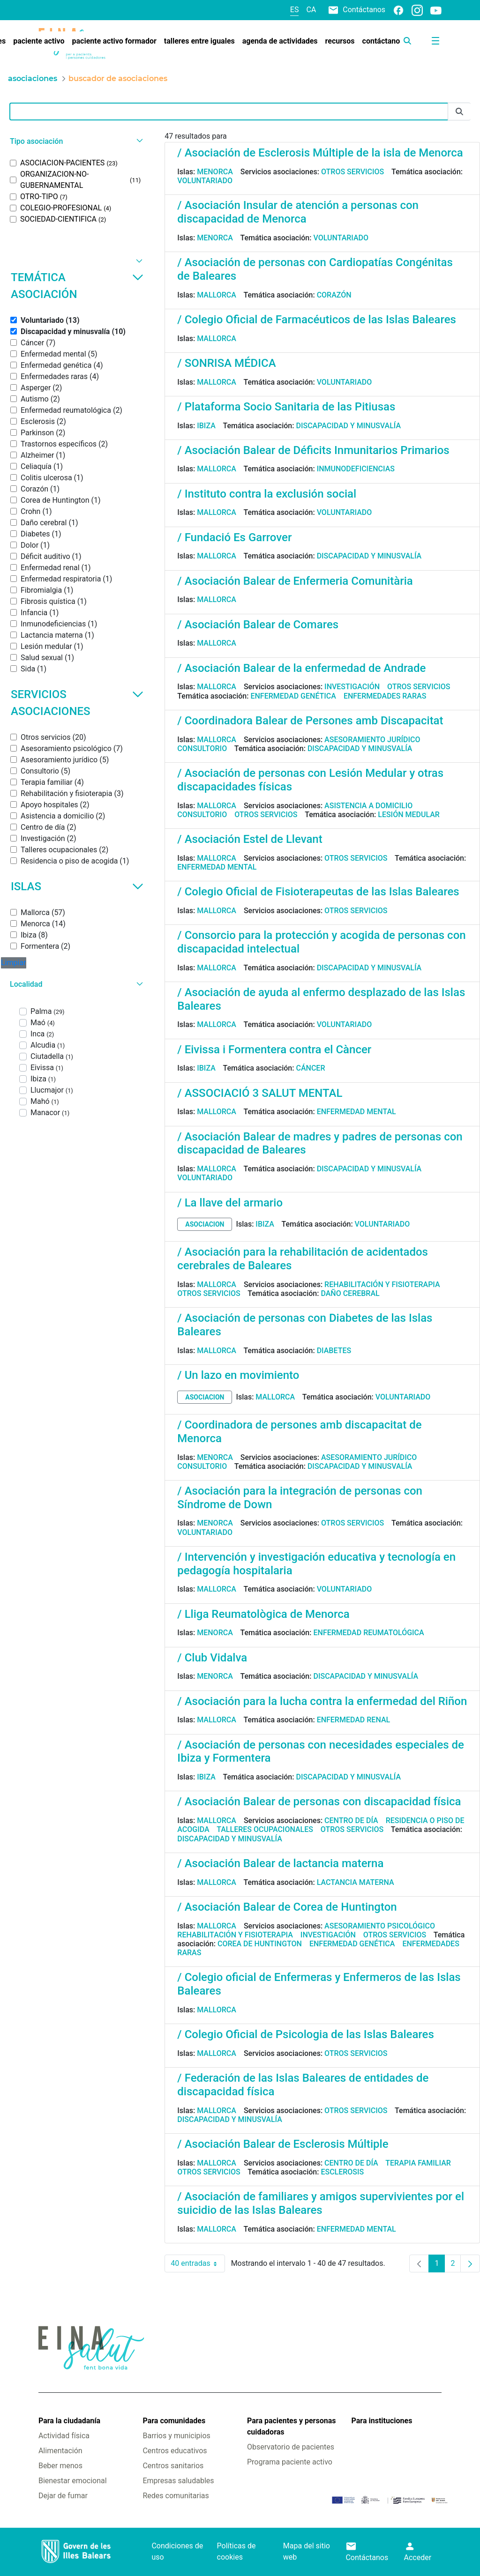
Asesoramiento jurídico (372, 739)
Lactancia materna (355, 1882)
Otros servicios (352, 171)
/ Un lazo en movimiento (238, 1375)
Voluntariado (204, 180)
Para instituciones (382, 2420)
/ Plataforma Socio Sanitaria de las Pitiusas (286, 406)
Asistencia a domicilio (368, 805)
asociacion (204, 1224)
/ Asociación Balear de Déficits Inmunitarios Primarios (313, 450)
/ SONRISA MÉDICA (226, 363)
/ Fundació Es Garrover (234, 537)
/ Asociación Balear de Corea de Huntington (287, 1906)
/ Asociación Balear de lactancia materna (280, 1863)
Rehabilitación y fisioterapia (382, 1284)
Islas (77, 886)
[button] (75, 141)
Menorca (215, 171)
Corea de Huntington (260, 1943)
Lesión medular (409, 814)
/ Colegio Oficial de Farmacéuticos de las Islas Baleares (316, 319)
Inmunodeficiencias (356, 468)
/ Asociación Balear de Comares (257, 624)
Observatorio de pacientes (290, 2446)
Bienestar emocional (72, 2480)
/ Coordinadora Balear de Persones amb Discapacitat (310, 720)
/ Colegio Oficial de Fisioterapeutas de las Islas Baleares (318, 891)
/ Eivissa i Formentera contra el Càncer (274, 1049)
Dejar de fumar (63, 2495)
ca (311, 9)
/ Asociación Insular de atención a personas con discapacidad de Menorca (298, 212)
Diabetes (334, 1350)
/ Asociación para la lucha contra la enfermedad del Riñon (322, 1701)
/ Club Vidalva (212, 1657)
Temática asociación (77, 286)
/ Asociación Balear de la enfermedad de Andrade (301, 668)
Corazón (334, 294)
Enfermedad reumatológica (368, 1632)
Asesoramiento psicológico (379, 1925)
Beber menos (60, 2465)
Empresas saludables (178, 2480)
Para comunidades (173, 2420)
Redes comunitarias (175, 2495)
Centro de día (351, 1820)
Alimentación (60, 2450)
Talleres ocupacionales (265, 1829)
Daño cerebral (350, 1293)
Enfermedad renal (353, 1719)
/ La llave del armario (230, 1202)
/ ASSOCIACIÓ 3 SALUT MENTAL (259, 1093)
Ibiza (206, 425)
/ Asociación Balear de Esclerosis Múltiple (282, 2144)
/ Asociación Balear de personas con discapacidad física (319, 1801)
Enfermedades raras (385, 696)
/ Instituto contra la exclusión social (266, 493)
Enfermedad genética (293, 696)
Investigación (352, 686)
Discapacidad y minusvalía (348, 425)
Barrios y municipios (176, 2435)
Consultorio (202, 748)
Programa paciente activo (289, 2461)
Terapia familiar (417, 2163)
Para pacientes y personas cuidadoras (291, 2426)
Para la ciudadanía (69, 2420)
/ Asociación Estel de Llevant (249, 839)
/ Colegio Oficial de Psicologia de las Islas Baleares (305, 2034)
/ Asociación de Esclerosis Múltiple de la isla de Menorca (320, 152)
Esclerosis (342, 2171)
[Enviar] (459, 111)
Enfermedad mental (216, 867)
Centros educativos (174, 2450)
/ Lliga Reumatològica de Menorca (263, 1614)
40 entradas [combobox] (198, 2263)
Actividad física (64, 2435)
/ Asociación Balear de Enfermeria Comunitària (294, 581)
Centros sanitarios (172, 2465)
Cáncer (310, 1068)
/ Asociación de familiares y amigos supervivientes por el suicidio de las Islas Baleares (320, 2203)
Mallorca (216, 294)
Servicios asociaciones (77, 703)
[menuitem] (38, 41)
